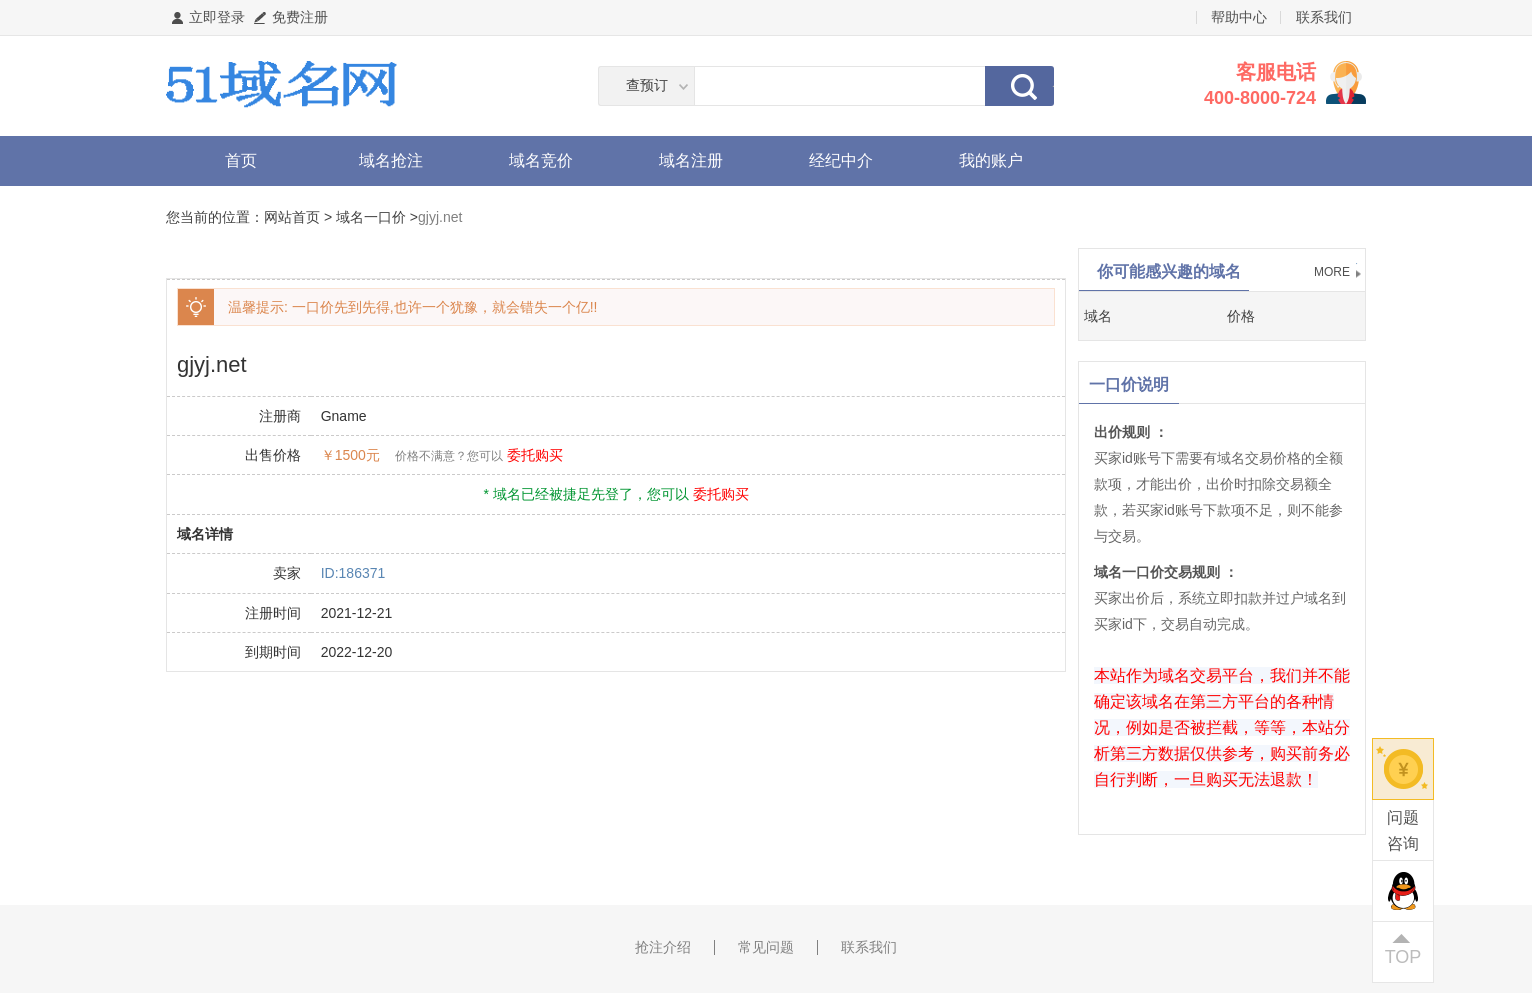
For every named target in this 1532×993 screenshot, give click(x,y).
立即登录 (217, 17)
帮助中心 (1239, 17)
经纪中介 (841, 160)
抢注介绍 (663, 947)
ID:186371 (353, 573)
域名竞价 (541, 160)
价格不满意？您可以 (449, 456)
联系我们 (1324, 17)
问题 (1403, 832)
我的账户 (991, 160)
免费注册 (300, 17)
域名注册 (691, 160)
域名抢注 (391, 160)
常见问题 (766, 947)
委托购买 (535, 455)
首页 (241, 160)
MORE (1332, 272)
